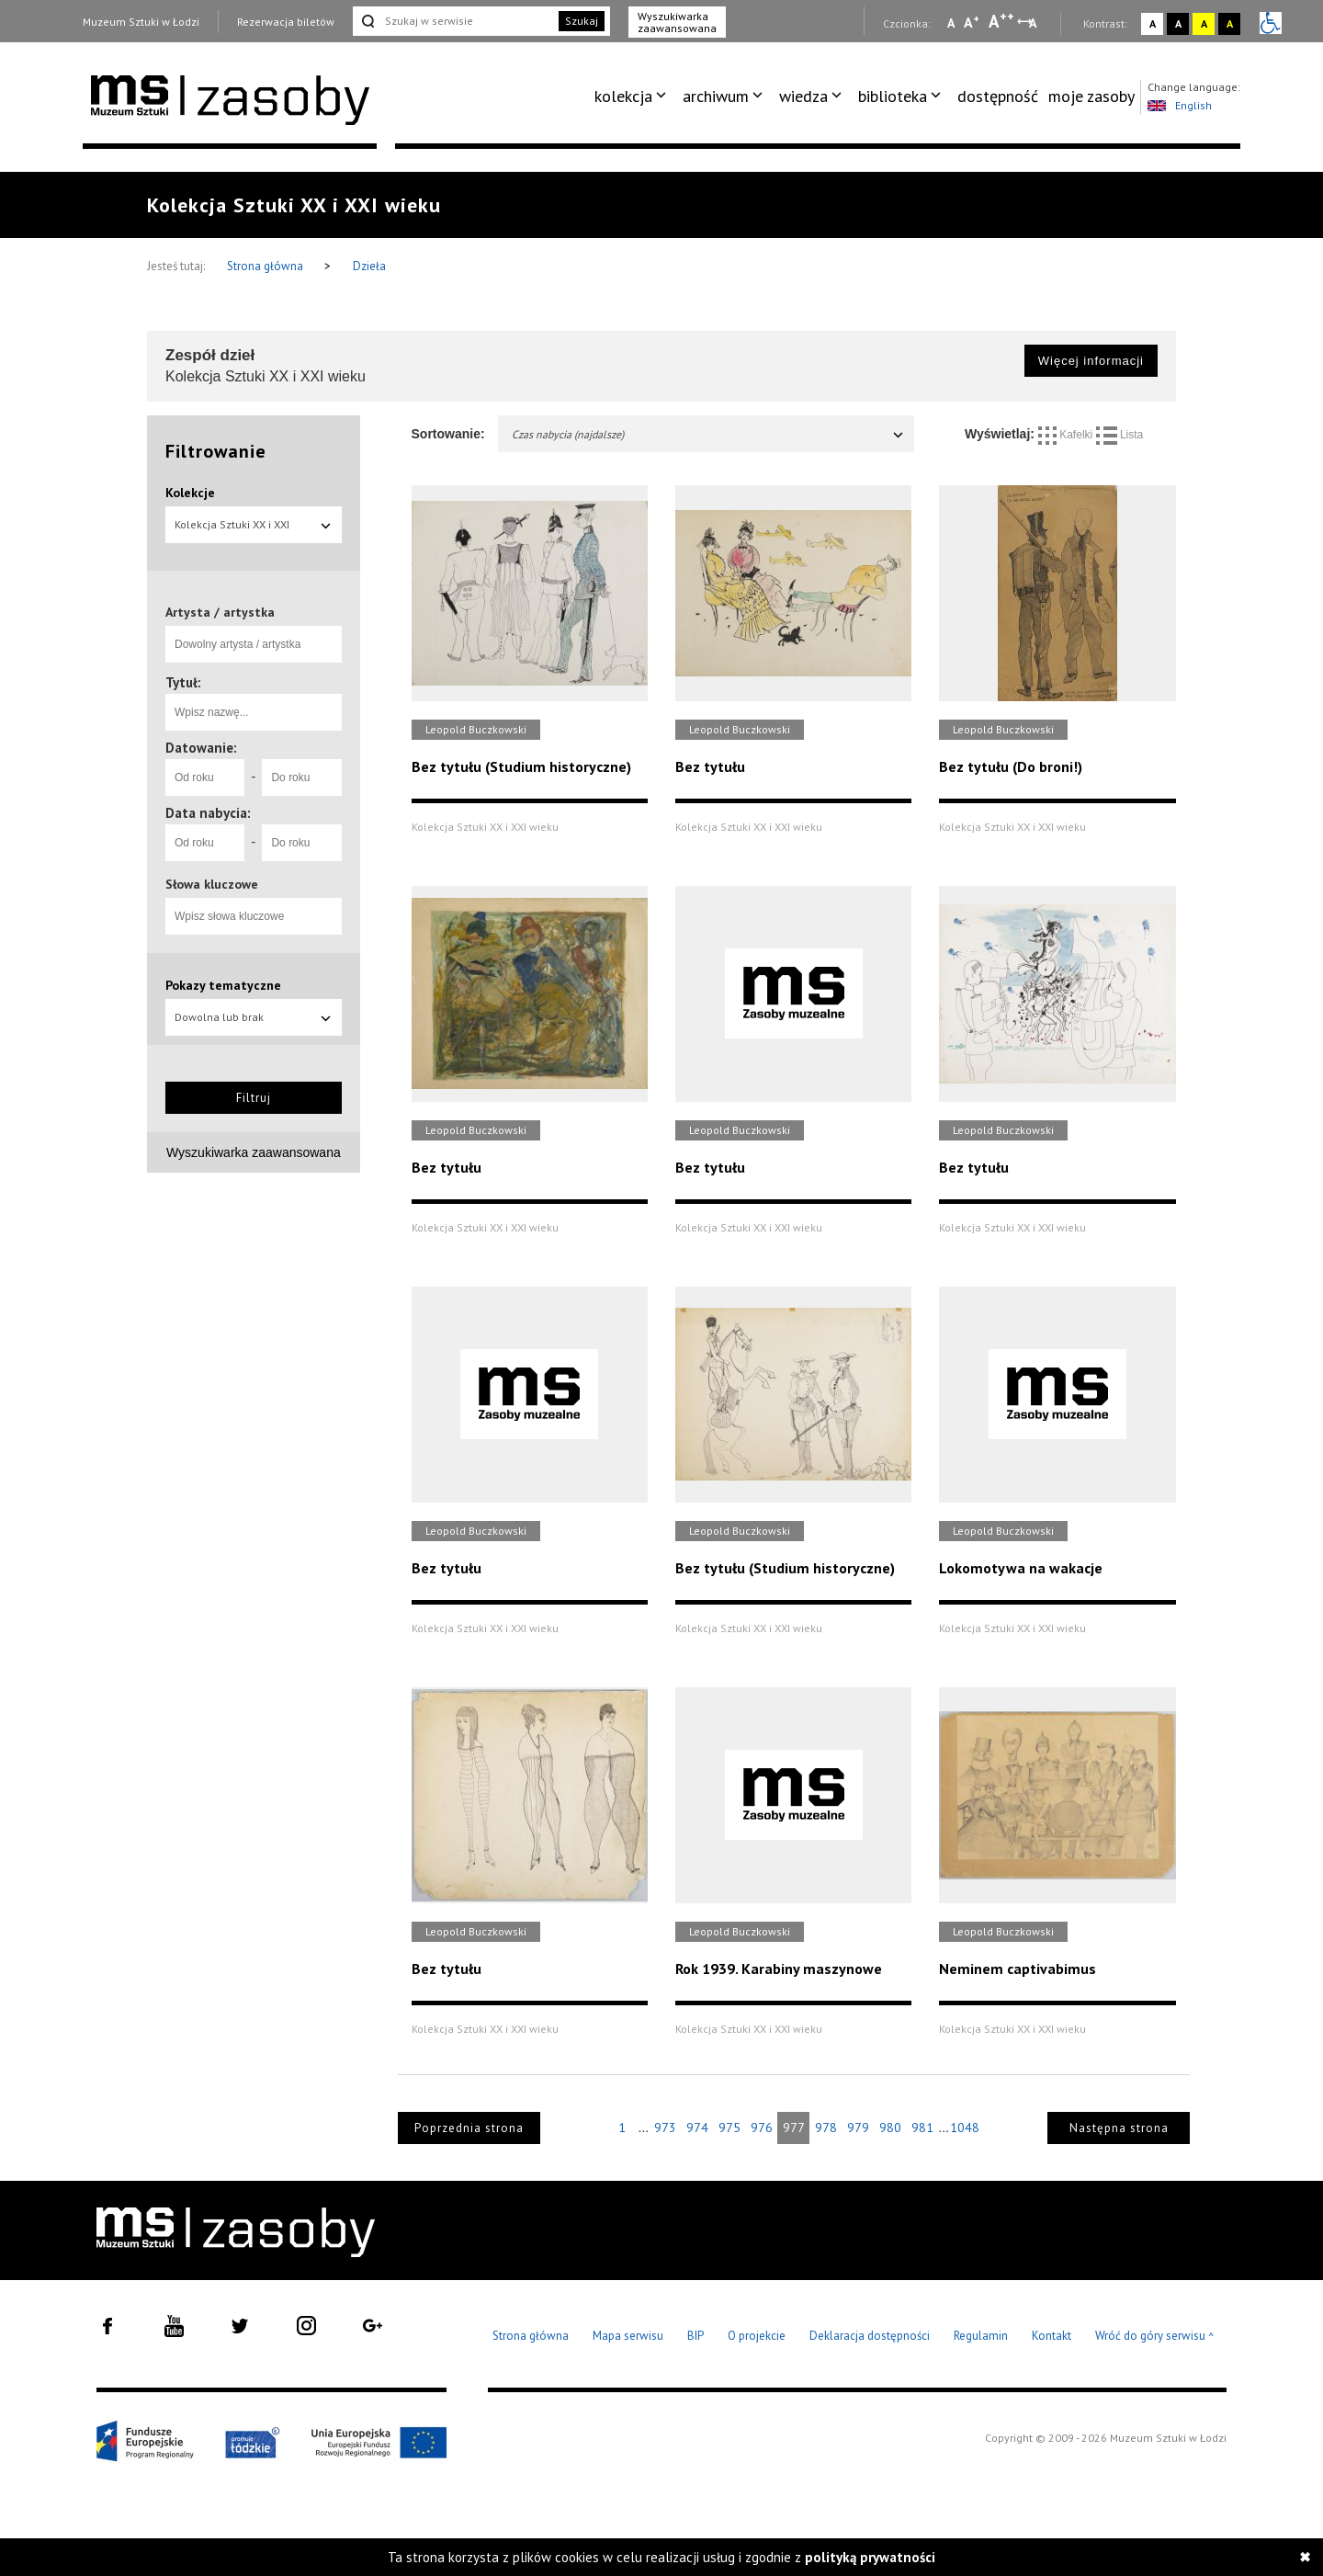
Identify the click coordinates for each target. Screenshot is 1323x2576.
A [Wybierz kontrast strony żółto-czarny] (1204, 23)
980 (890, 2127)
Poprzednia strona (469, 2128)
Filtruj (253, 1098)
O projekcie (757, 2335)
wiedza (803, 96)
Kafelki (1067, 434)
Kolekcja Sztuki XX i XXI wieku (254, 530)
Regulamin (981, 2335)
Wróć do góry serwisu (1155, 2336)
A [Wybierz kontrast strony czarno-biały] (1178, 23)
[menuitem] (633, 96)
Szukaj (581, 21)
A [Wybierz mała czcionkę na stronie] (951, 23)
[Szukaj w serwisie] (454, 21)
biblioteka (892, 96)
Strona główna (266, 266)
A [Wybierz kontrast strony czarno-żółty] (1230, 23)
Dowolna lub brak (254, 1017)
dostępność (997, 96)
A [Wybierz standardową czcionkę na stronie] (971, 22)
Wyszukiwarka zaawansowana (677, 22)
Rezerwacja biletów (285, 21)
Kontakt (1051, 2335)
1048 (964, 2127)
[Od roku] (204, 777)
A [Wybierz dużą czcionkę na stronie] (1001, 21)
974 (697, 2127)
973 (665, 2127)
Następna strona (1119, 2128)
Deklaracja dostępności (869, 2335)
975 (729, 2127)
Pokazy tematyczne (223, 985)
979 (858, 2127)
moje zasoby (1091, 96)
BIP (695, 2335)
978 (826, 2127)
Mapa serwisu (628, 2335)
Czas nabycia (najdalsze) (709, 434)
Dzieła (369, 266)
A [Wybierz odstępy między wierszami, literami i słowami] (1034, 23)
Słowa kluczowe (211, 884)
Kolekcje (190, 492)
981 (922, 2127)
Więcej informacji (1091, 361)
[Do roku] (301, 777)
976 (762, 2127)
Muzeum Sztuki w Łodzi (141, 21)
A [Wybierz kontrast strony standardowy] (1152, 23)
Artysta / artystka (220, 612)
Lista (1120, 434)
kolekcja (623, 96)
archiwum (716, 96)
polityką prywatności (870, 2557)
